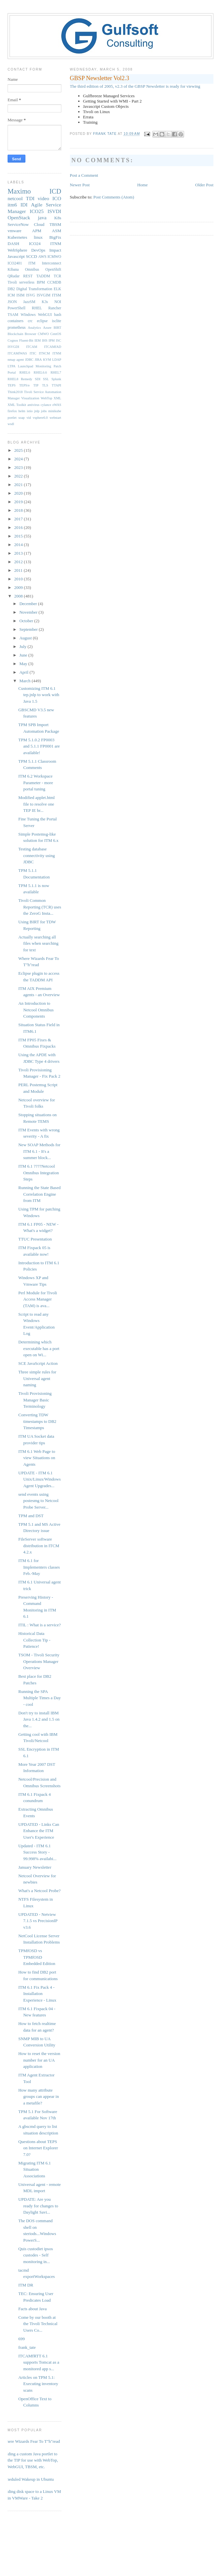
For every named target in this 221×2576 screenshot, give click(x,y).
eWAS (56, 405)
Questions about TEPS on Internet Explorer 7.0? (38, 2148)
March (25, 680)
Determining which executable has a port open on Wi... (38, 1348)
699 (21, 2338)
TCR (57, 276)
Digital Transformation (34, 289)
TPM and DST (31, 1515)
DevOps (38, 250)
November (29, 612)
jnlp (37, 411)
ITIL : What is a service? (39, 1624)
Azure (47, 327)
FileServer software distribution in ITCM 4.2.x (38, 1545)
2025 (19, 450)
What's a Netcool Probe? (39, 1890)
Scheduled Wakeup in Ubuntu (28, 2479)
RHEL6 (24, 372)
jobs (44, 411)
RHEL (37, 308)
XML (57, 398)
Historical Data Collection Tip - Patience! (34, 1640)
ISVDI (54, 211)
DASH (13, 243)
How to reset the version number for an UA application (39, 2060)
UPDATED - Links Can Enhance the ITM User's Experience (38, 1831)
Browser (30, 334)
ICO (56, 198)
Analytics (34, 327)
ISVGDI (13, 347)
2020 (19, 493)
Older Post (204, 184)
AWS (42, 257)
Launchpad (25, 366)
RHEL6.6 (40, 372)
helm (21, 411)
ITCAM (31, 347)
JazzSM (29, 302)
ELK (57, 289)
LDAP (56, 359)
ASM (56, 230)
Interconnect (51, 263)
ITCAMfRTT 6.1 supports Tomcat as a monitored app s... (38, 2362)
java (42, 217)
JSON (12, 302)
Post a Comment (84, 175)
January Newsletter (34, 1867)
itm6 (12, 204)
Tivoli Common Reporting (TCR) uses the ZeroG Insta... (39, 907)
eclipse (42, 321)
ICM (11, 295)
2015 (19, 536)
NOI (57, 302)
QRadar (13, 276)
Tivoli (12, 282)
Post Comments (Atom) (113, 197)
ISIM (20, 295)
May (23, 663)
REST (28, 276)
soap (21, 417)
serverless (26, 282)
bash (57, 315)
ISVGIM (43, 295)
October (26, 620)
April (24, 672)
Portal (12, 372)
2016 (19, 527)
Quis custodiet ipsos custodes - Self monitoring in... (35, 2255)
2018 (19, 510)
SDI (38, 379)
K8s (57, 217)
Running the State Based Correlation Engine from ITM (39, 1194)
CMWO (43, 334)
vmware (14, 230)
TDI (30, 198)
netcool (15, 198)
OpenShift (53, 269)
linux (38, 237)
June (23, 655)
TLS (45, 385)
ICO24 (35, 243)
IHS (44, 340)
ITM (31, 263)
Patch (57, 366)
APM (36, 230)
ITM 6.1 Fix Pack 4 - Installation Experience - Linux (37, 1994)
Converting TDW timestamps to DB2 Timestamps (37, 1421)
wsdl (11, 424)
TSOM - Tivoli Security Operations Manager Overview (38, 1661)
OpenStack (19, 217)
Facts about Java (32, 2308)
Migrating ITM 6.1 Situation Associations (34, 2169)
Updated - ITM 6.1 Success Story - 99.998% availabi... (37, 1852)
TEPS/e (24, 385)
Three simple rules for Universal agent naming (37, 1378)
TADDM (43, 276)
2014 (19, 544)
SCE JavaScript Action (37, 1363)
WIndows (28, 315)
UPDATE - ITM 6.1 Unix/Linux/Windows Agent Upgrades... (39, 1479)
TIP (36, 385)
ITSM (56, 295)
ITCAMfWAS (17, 353)
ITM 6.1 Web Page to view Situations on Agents (36, 1458)
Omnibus (32, 269)
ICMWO (54, 257)
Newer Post (80, 184)
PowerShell (16, 308)
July (23, 646)
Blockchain (15, 334)
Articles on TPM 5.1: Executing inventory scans (38, 2384)
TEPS (12, 385)
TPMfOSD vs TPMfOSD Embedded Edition (36, 1957)
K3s (45, 302)
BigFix (55, 237)
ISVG (30, 295)
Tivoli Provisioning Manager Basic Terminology (34, 1400)
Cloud (39, 224)
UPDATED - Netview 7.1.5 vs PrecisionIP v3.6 (37, 1921)
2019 (19, 501)
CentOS (55, 334)
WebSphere (17, 250)
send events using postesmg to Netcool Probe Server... (38, 1501)
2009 (19, 587)
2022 (19, 476)
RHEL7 (55, 372)
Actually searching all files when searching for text (38, 943)
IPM (51, 340)
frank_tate (27, 2347)
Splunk (56, 379)
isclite (56, 321)
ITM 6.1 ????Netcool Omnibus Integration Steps (38, 1172)
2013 (19, 553)
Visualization (30, 398)
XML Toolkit (17, 405)
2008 (19, 596)
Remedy (26, 379)
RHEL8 (13, 379)
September (29, 629)
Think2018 (15, 392)
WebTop (46, 398)
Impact (55, 250)
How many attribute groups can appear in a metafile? (38, 2096)
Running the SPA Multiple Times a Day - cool (39, 1698)
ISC (58, 340)
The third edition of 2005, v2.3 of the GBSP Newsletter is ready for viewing (135, 86)
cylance (46, 405)
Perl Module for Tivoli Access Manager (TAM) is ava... (37, 1299)
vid (28, 417)
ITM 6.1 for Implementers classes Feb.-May (39, 1567)
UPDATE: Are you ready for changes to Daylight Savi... (38, 2206)
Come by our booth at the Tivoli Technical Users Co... (37, 2324)
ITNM (55, 243)
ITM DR (25, 2285)
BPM (41, 282)
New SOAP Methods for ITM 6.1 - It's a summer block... (39, 1151)
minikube (54, 411)
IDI (24, 204)
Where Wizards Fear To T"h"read (31, 2441)
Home (142, 184)
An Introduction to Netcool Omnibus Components (35, 1010)
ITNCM (44, 353)
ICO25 (37, 211)
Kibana (13, 269)
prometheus (17, 327)
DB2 (11, 289)
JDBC (29, 359)
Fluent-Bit (26, 340)
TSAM (13, 315)
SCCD (31, 256)
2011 (19, 570)
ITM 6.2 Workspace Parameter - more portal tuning (35, 782)
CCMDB (54, 282)
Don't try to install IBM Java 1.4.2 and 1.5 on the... (38, 1719)
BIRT (57, 327)
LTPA (12, 366)
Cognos (13, 340)
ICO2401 (15, 263)
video (43, 198)
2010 (19, 578)
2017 (19, 518)
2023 (19, 467)
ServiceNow (18, 224)
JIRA (38, 359)
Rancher (54, 308)
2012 (19, 561)
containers (15, 321)
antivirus (33, 405)
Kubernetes (17, 237)
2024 (19, 458)
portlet (12, 417)
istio (30, 411)
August (26, 637)
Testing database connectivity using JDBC (36, 855)
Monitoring (43, 366)
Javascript (16, 256)
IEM (38, 340)
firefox (12, 411)
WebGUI (45, 315)
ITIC (33, 353)
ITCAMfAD (52, 347)
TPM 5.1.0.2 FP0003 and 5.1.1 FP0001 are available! (39, 746)
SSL (46, 379)
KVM (47, 359)
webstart (55, 417)
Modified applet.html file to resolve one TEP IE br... (36, 804)
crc (30, 321)
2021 (19, 484)
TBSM (55, 224)
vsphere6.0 (40, 417)
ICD (55, 191)
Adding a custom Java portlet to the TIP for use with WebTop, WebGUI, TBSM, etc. (30, 2460)
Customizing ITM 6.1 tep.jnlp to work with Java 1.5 (38, 695)
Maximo (19, 191)
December (28, 603)
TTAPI (56, 385)
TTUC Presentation (34, 1239)
